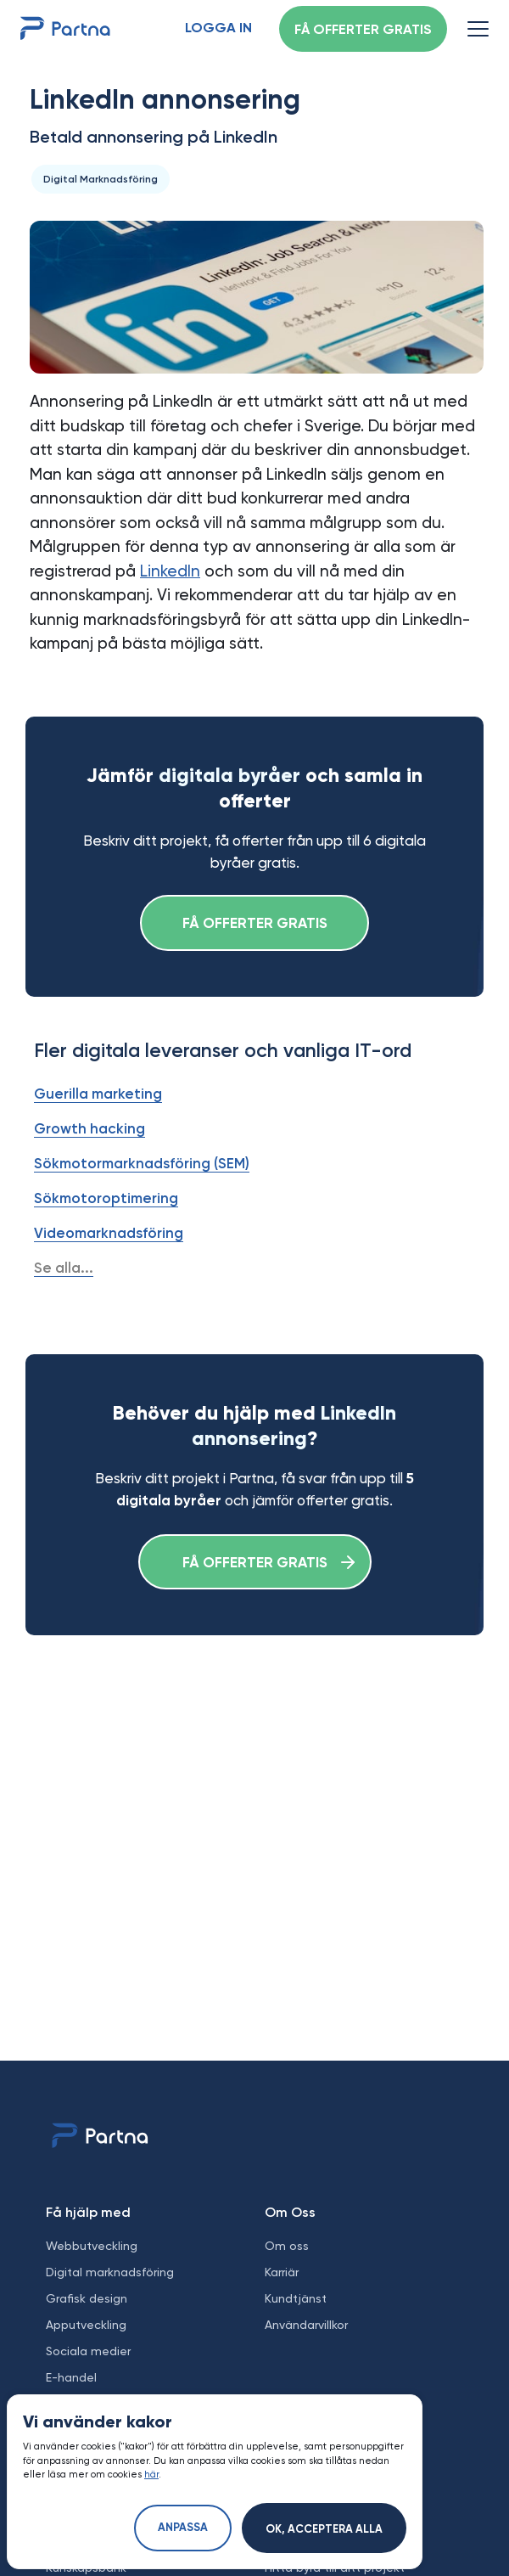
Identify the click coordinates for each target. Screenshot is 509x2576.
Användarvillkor (306, 2324)
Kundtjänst (296, 2298)
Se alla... (63, 1267)
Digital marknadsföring (110, 2272)
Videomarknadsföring (108, 1232)
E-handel (71, 2377)
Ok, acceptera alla (324, 2529)
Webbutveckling (91, 2246)
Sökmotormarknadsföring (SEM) (141, 1163)
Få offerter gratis (363, 30)
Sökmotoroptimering (106, 1198)
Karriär (282, 2272)
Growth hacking (89, 1128)
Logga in (218, 29)
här (151, 2474)
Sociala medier (88, 2351)
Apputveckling (86, 2324)
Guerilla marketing (98, 1093)
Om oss (287, 2246)
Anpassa (183, 2528)
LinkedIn (170, 571)
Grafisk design (86, 2298)
